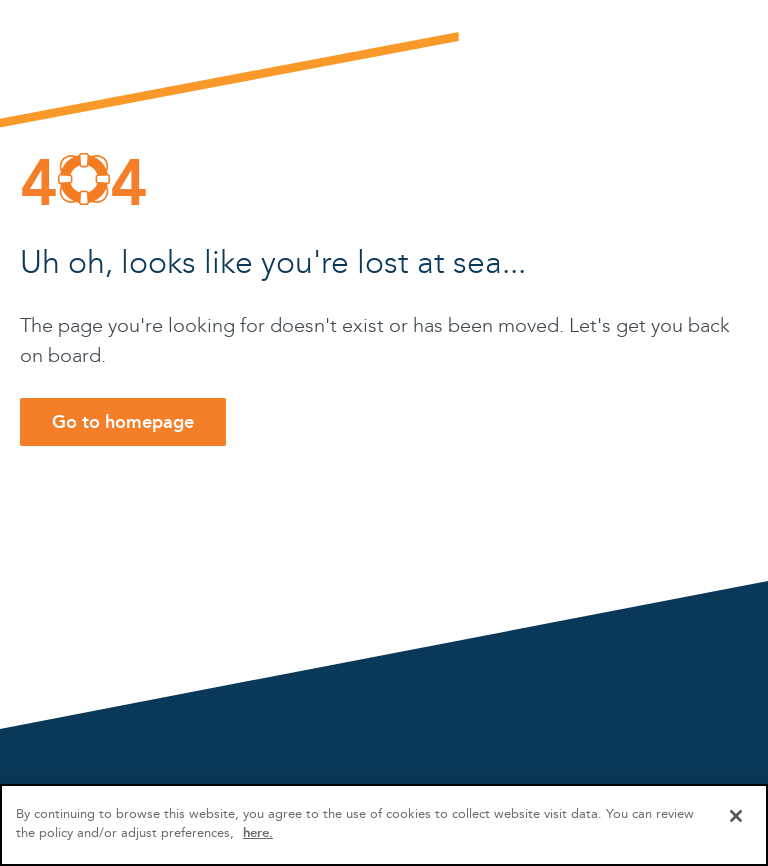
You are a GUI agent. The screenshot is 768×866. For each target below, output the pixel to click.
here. (258, 832)
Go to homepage (123, 422)
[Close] (736, 816)
